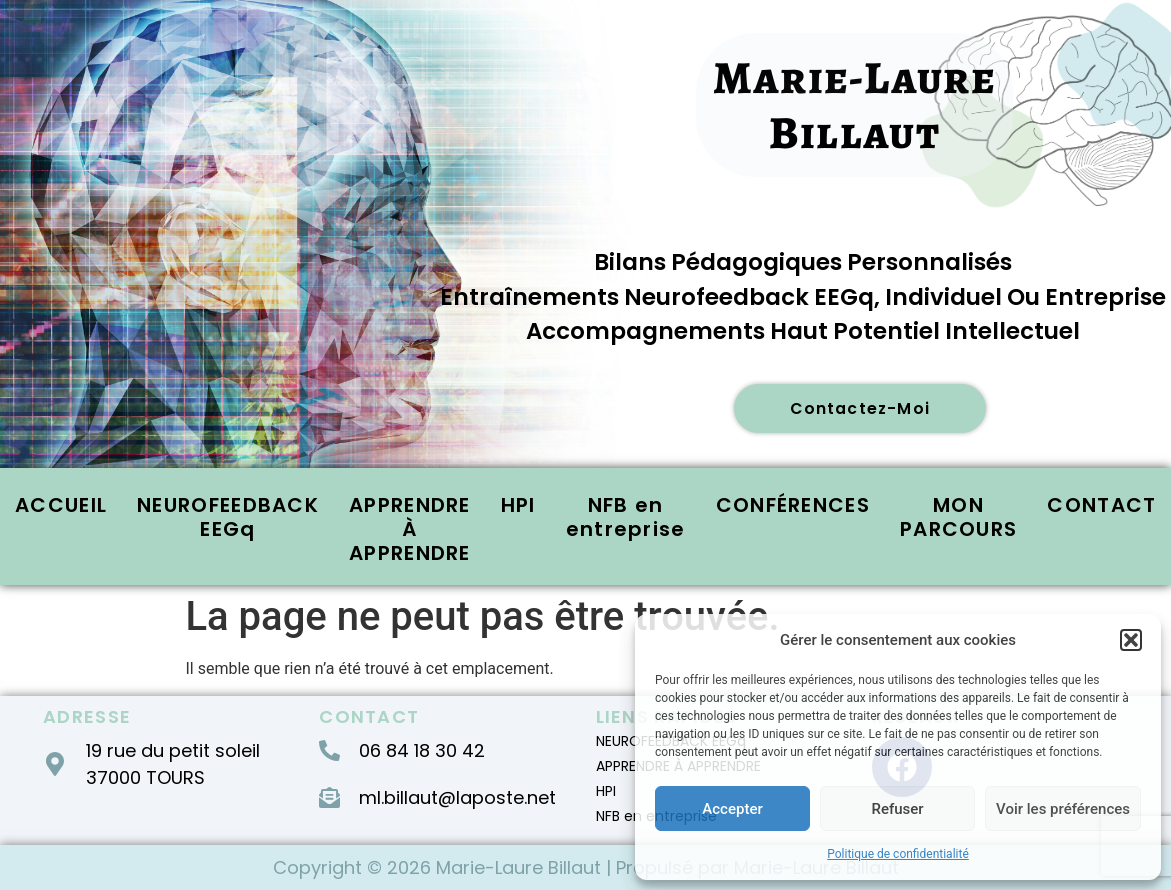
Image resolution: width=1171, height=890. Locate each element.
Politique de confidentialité (898, 854)
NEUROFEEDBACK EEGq (228, 518)
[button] (1131, 640)
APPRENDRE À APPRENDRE (410, 530)
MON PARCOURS (958, 518)
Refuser (897, 809)
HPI (518, 506)
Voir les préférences (1063, 809)
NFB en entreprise (626, 518)
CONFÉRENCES (793, 506)
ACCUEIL (61, 506)
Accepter (732, 809)
